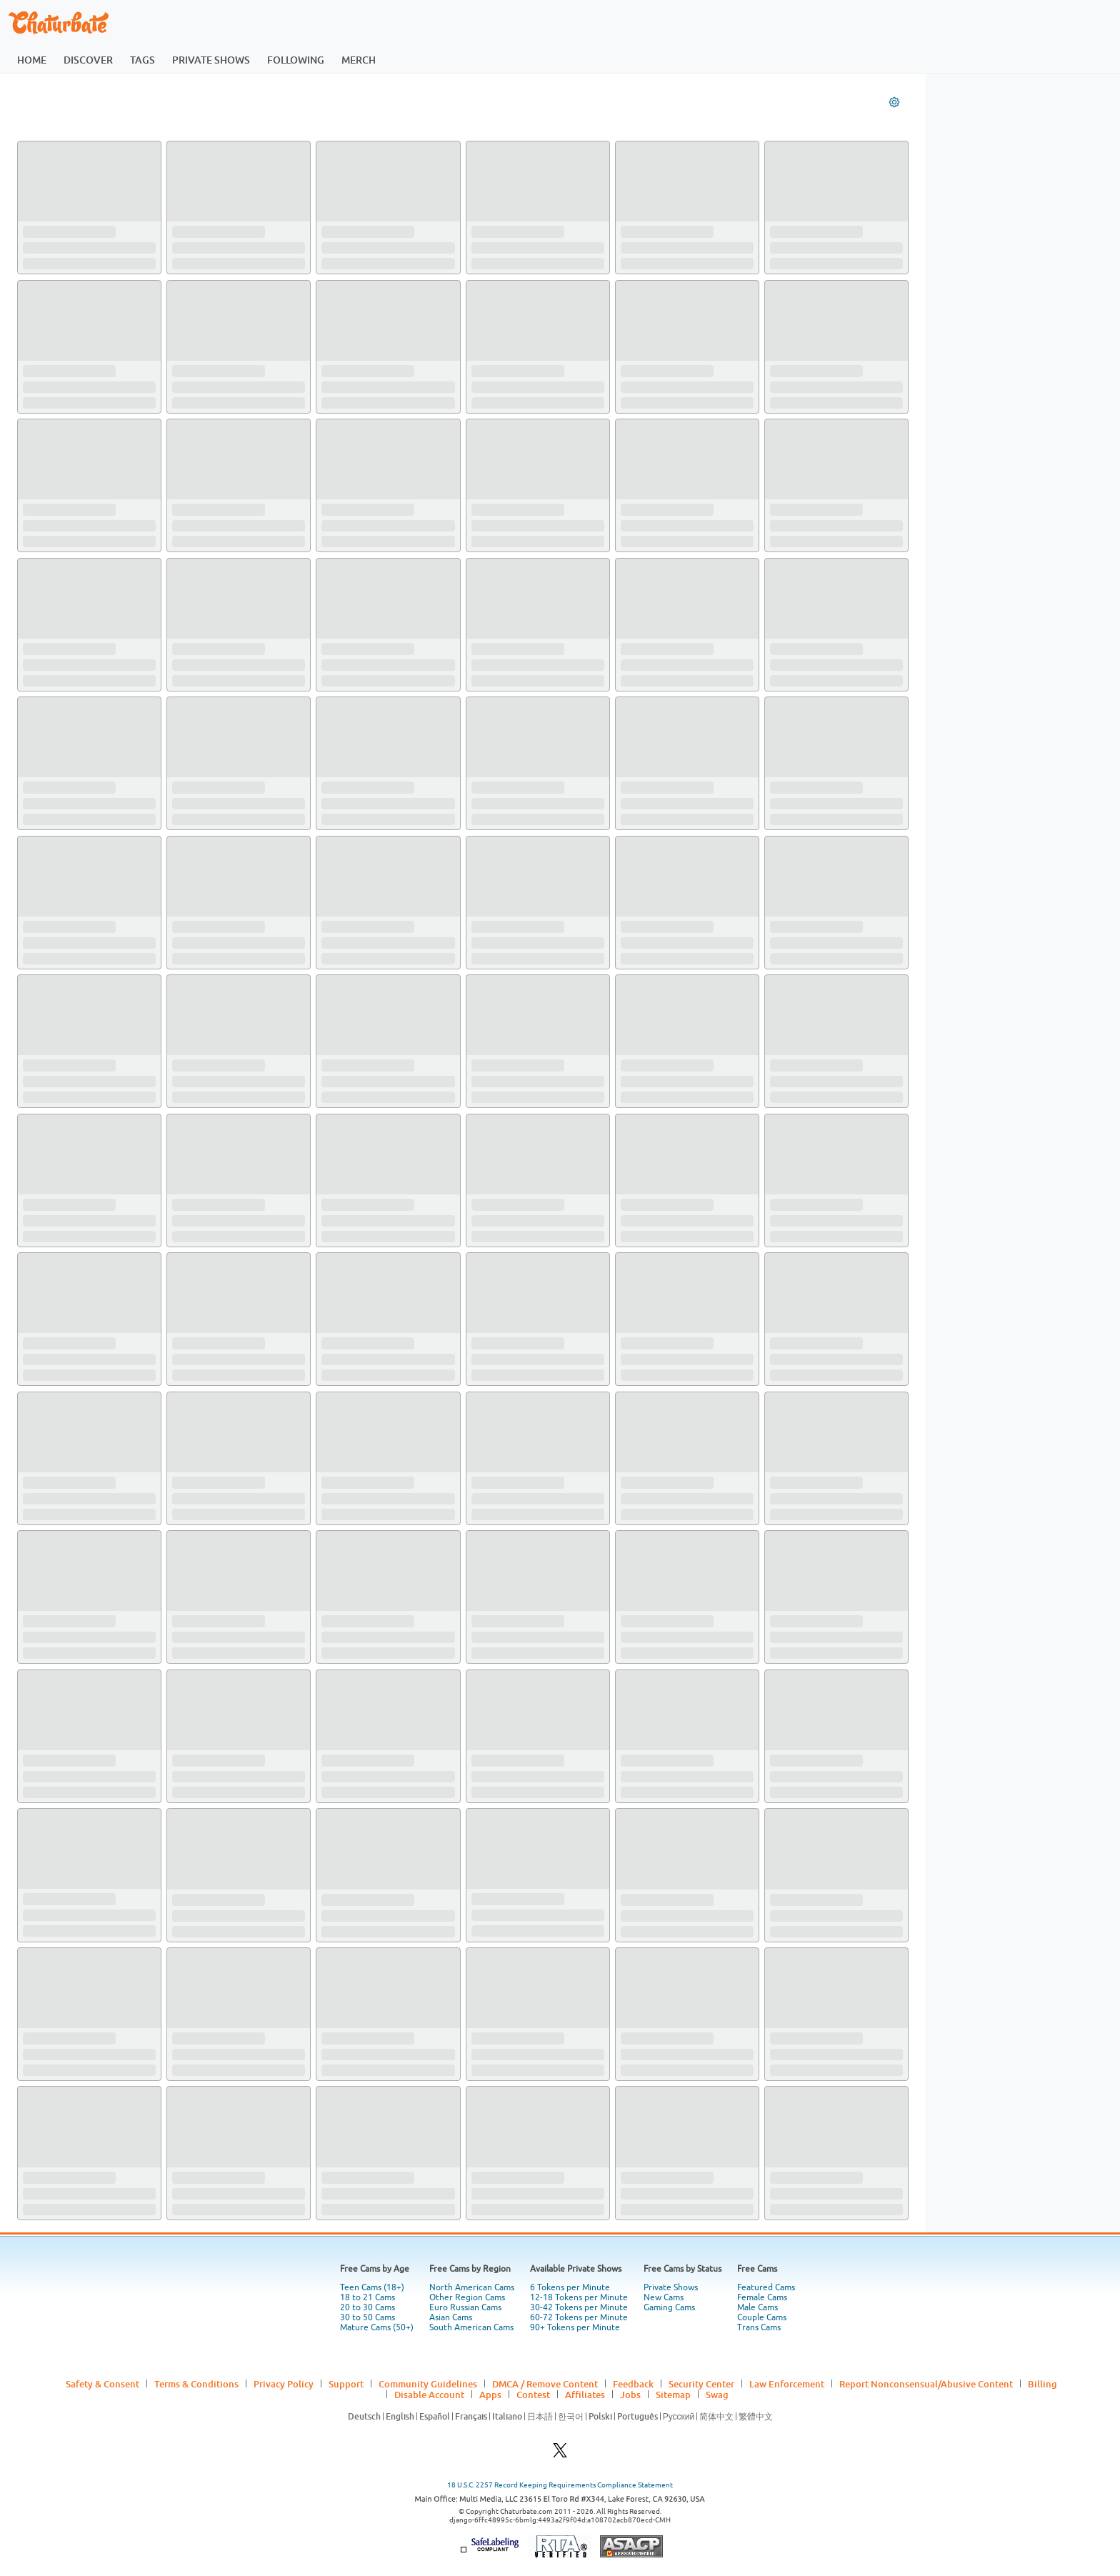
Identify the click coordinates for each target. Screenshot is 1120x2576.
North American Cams (471, 2287)
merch (358, 60)
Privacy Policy (284, 2384)
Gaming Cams (669, 2307)
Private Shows (671, 2287)
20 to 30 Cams (367, 2307)
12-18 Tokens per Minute (579, 2297)
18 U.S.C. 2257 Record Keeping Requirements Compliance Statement (560, 2485)
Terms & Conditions (196, 2384)
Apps (490, 2394)
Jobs (630, 2394)
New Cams (664, 2297)
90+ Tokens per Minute (575, 2327)
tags (142, 60)
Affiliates (585, 2394)
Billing (1042, 2384)
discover (88, 60)
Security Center (701, 2384)
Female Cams (762, 2297)
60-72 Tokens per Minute (579, 2317)
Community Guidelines (428, 2384)
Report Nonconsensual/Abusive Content (926, 2384)
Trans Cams (759, 2327)
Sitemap (673, 2394)
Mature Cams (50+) (377, 2327)
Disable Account (429, 2394)
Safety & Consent (102, 2384)
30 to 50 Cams (367, 2317)
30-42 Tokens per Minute (579, 2307)
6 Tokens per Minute (570, 2287)
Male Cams (757, 2307)
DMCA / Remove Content (545, 2384)
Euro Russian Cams (465, 2307)
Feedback (633, 2384)
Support (346, 2384)
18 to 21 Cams (367, 2297)
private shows (211, 60)
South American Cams (471, 2327)
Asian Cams (450, 2317)
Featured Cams (766, 2287)
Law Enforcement (786, 2384)
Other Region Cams (467, 2297)
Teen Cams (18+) (372, 2287)
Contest (533, 2394)
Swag (717, 2394)
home (31, 60)
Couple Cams (761, 2317)
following (295, 60)
